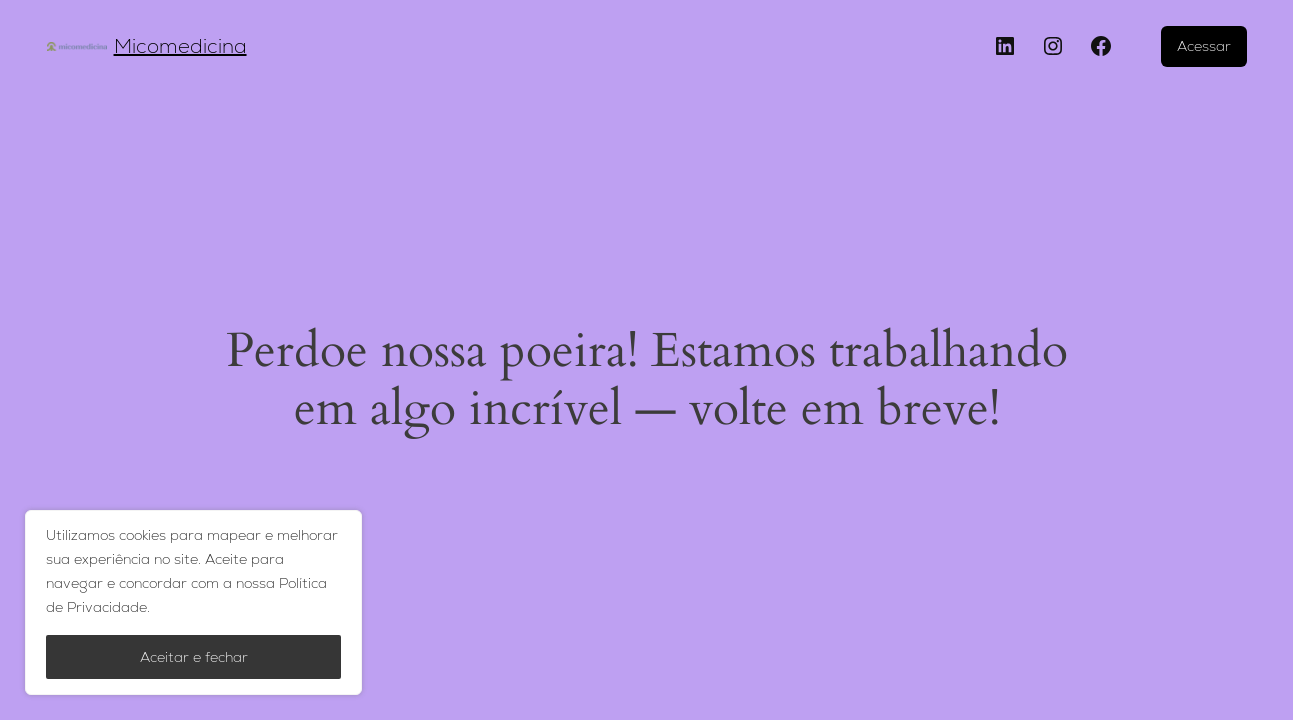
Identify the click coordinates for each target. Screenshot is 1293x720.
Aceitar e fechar (194, 657)
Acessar (1204, 46)
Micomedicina (180, 46)
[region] (193, 602)
